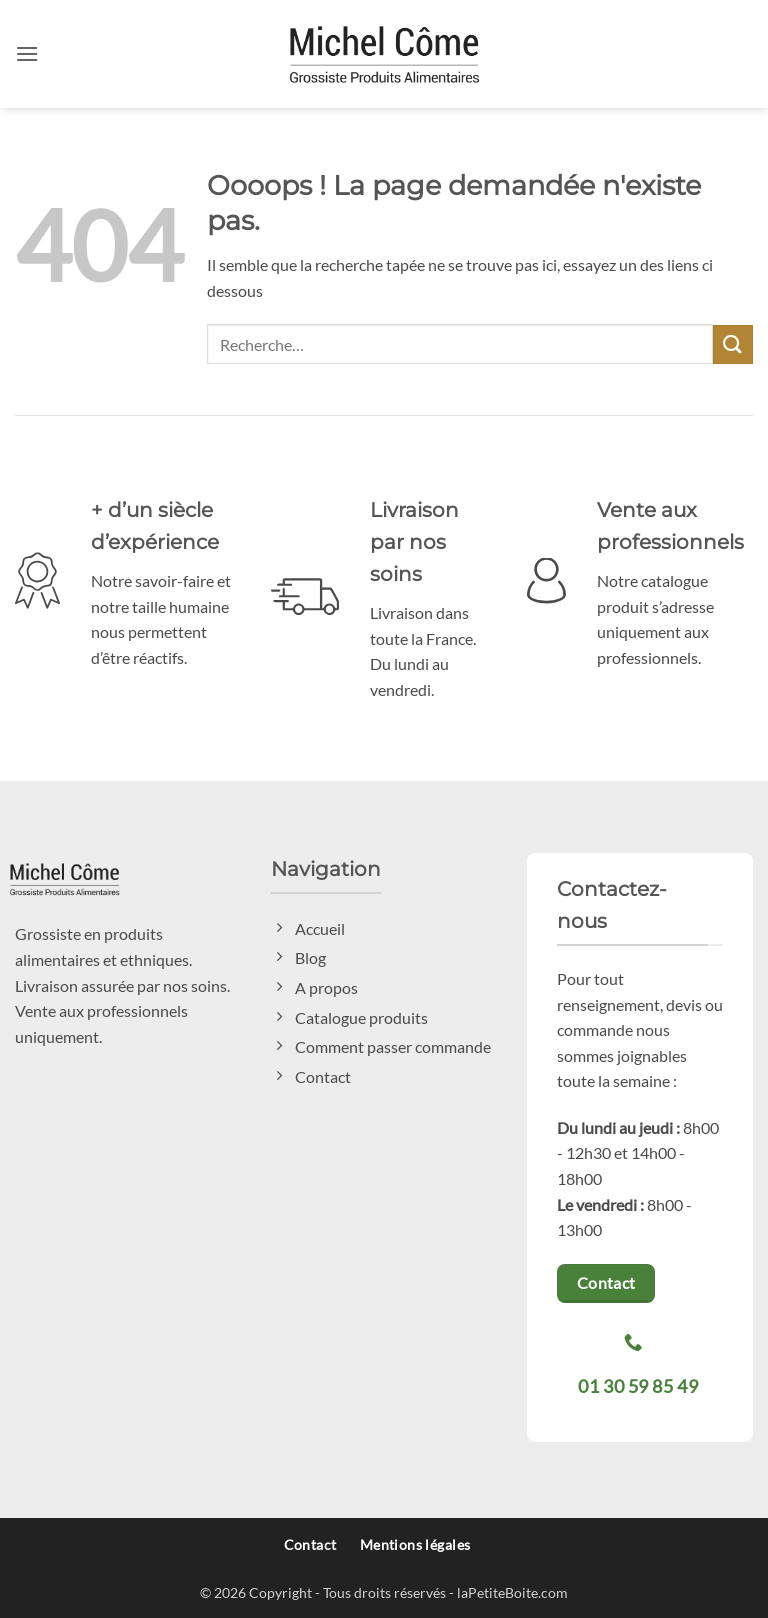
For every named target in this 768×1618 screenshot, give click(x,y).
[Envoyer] (733, 344)
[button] (27, 53)
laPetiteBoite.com (512, 1592)
